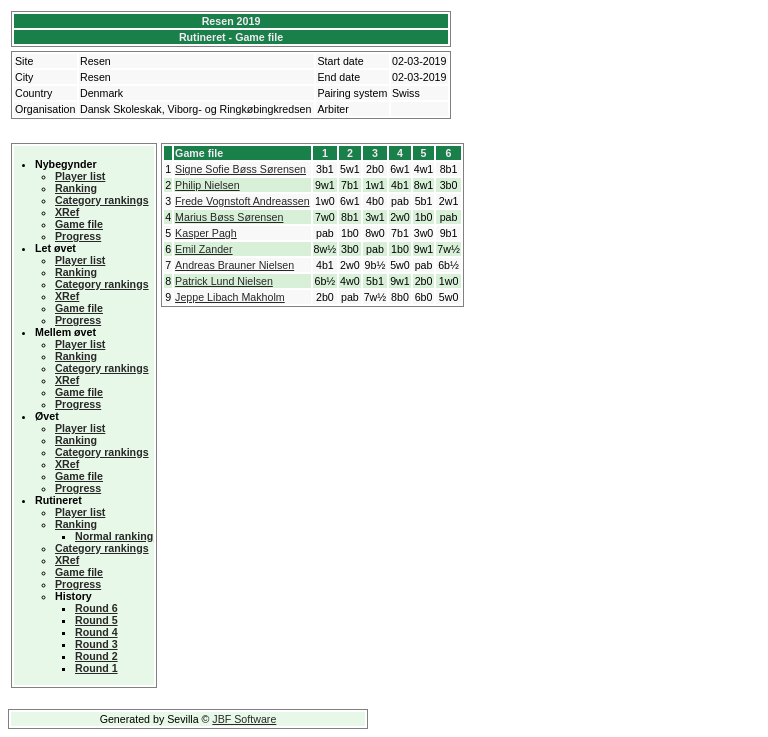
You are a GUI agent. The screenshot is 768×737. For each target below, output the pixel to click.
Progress (78, 236)
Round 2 (96, 656)
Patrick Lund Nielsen (224, 281)
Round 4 (96, 632)
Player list (80, 176)
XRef (67, 212)
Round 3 (96, 644)
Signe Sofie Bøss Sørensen (240, 169)
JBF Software (244, 719)
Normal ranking (114, 536)
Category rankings (102, 200)
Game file (79, 224)
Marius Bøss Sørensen (229, 217)
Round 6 (96, 608)
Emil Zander (203, 249)
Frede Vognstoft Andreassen (242, 201)
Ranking (76, 188)
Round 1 (96, 668)
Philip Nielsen (207, 185)
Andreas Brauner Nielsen (234, 265)
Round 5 (96, 620)
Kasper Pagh (206, 233)
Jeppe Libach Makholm (230, 297)
